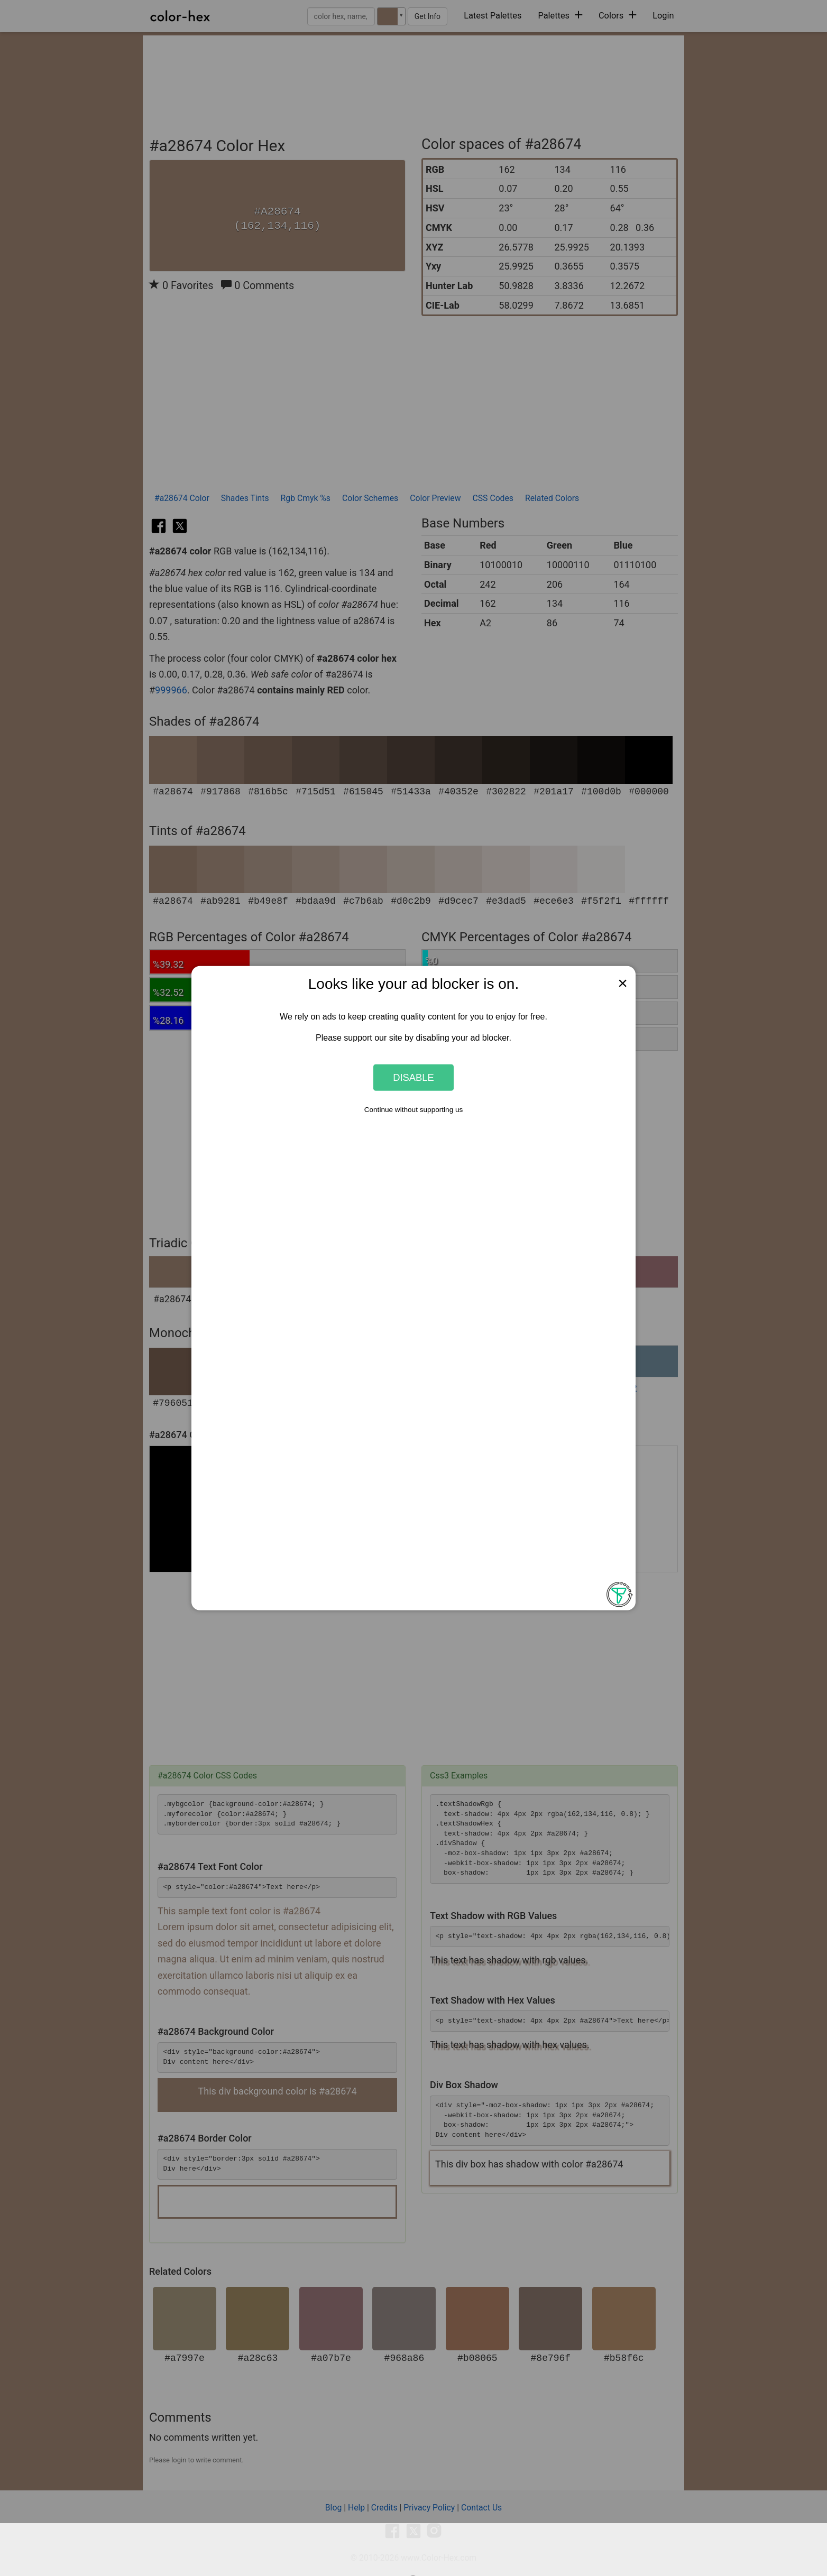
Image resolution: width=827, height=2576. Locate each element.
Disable (413, 1077)
